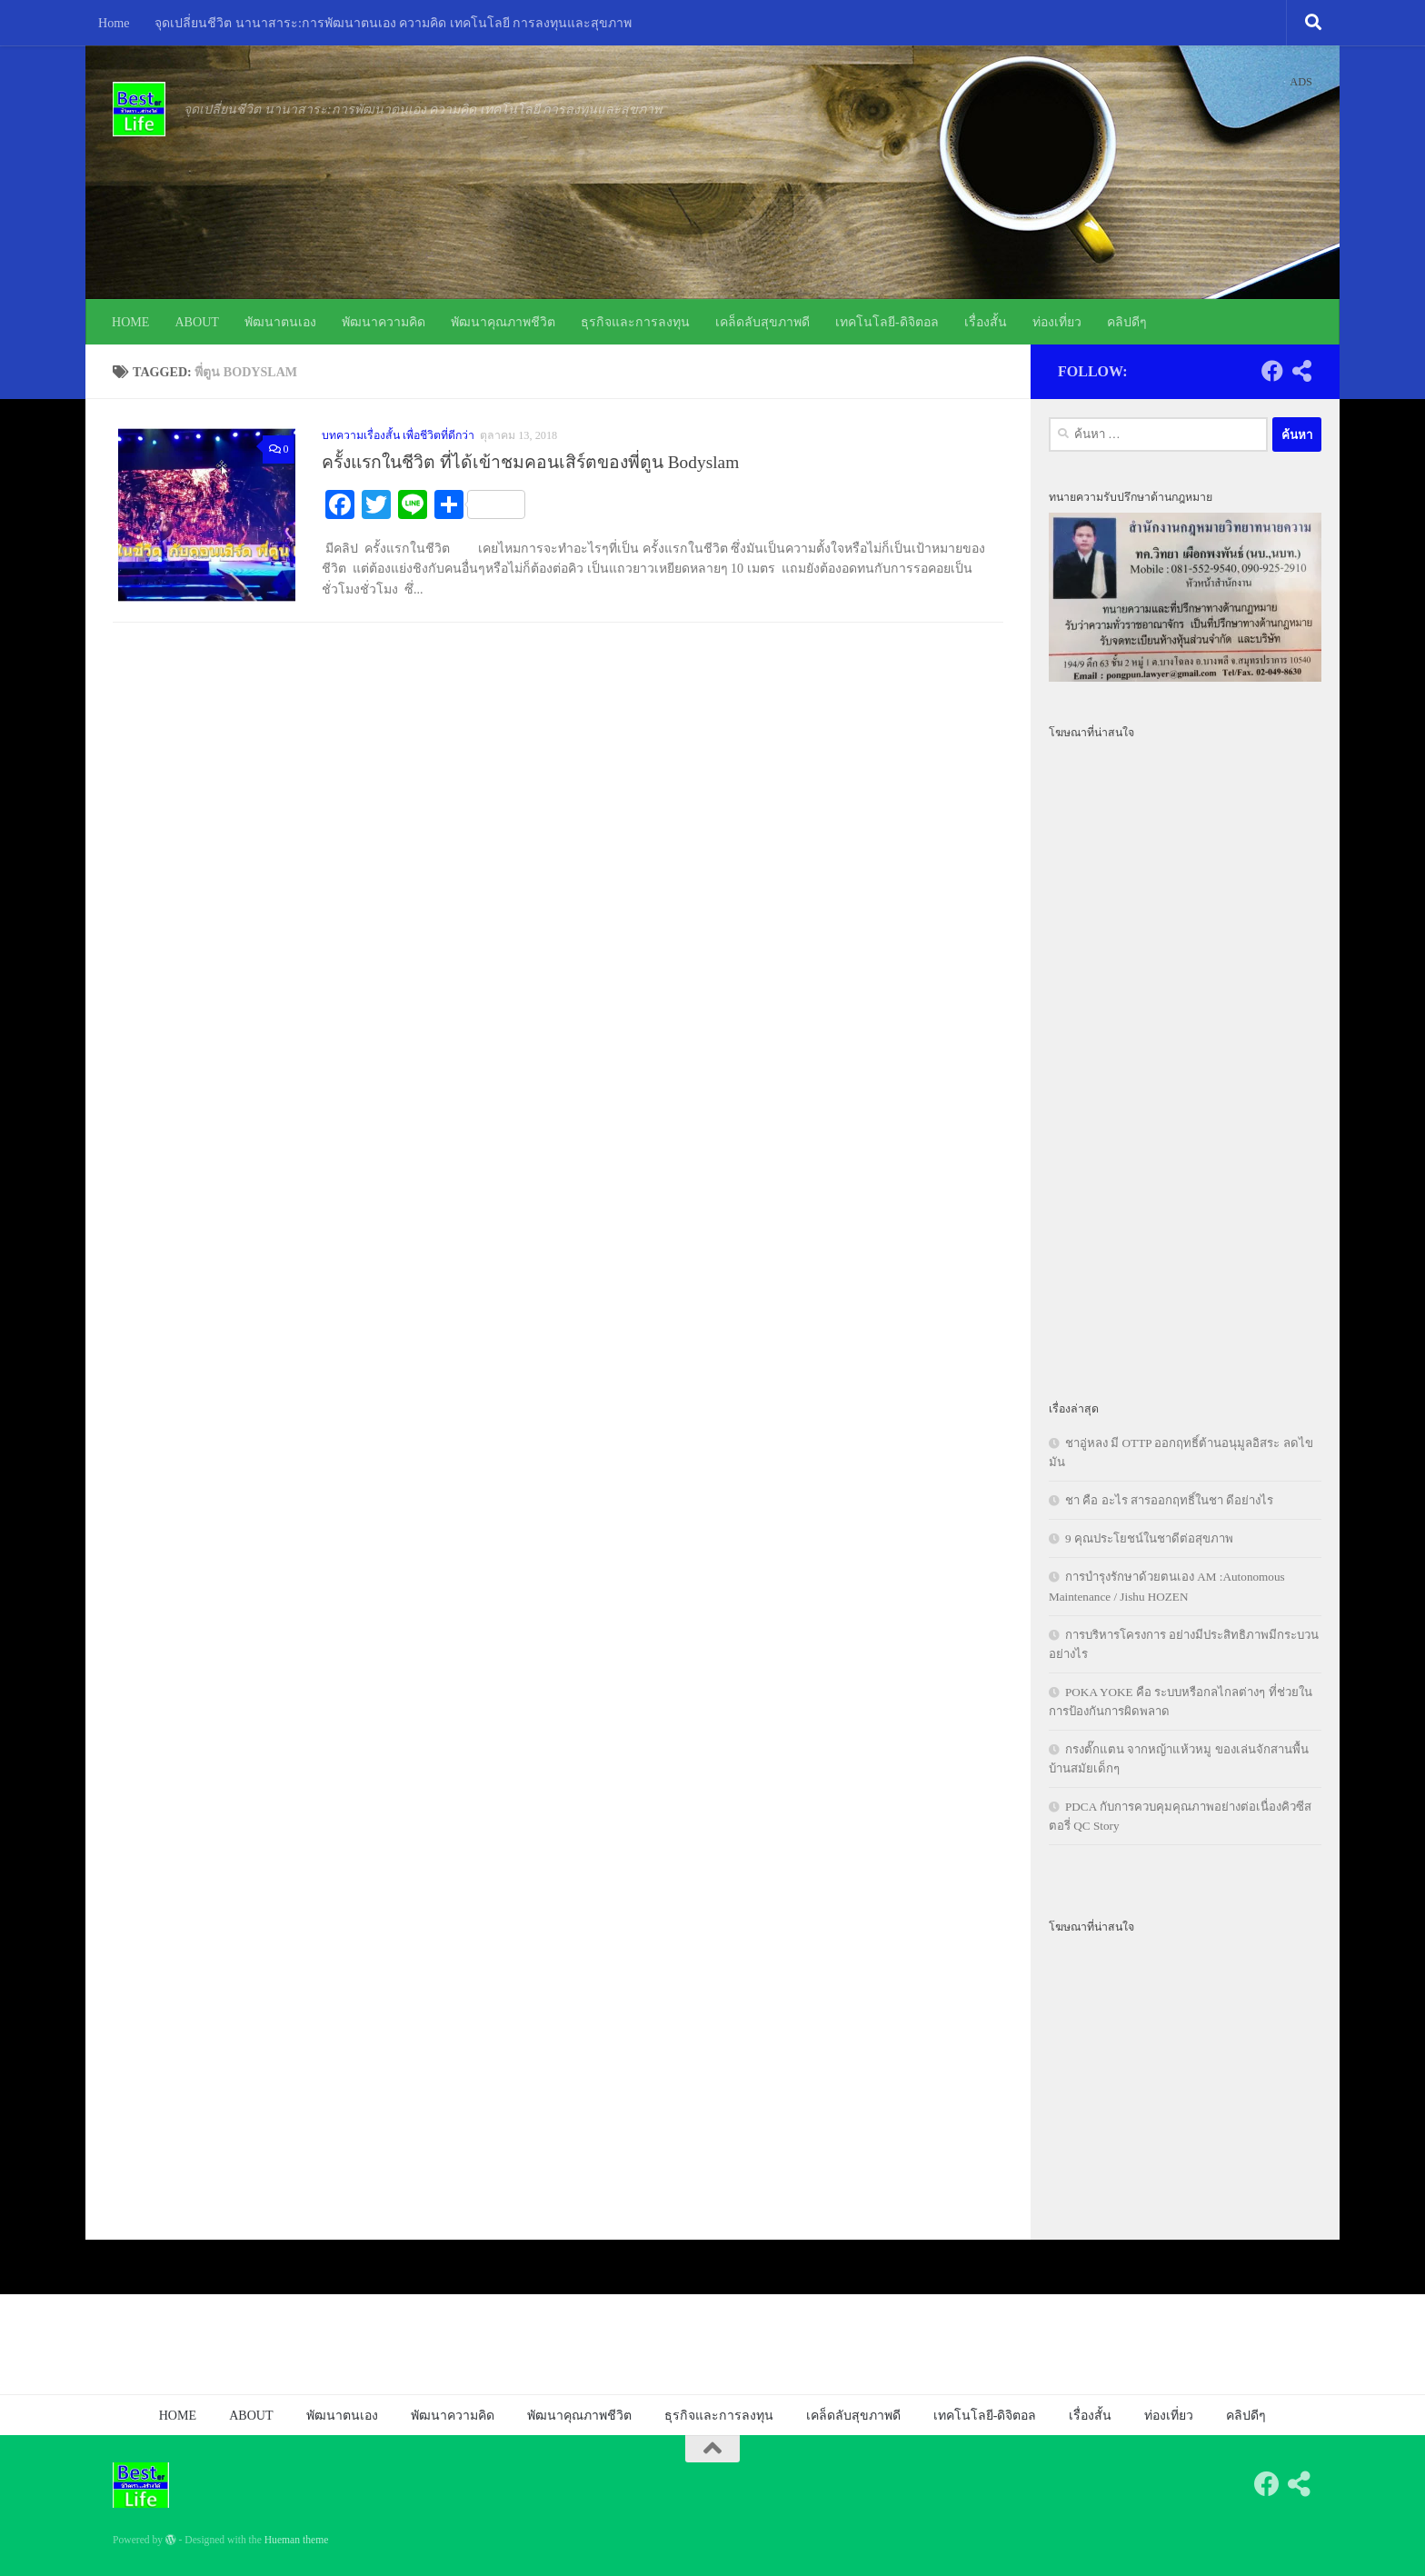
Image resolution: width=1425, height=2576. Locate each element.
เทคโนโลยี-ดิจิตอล (887, 322)
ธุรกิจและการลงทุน (635, 322)
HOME (130, 322)
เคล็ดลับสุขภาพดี (762, 322)
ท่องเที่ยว (1056, 322)
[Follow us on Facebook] (1272, 371)
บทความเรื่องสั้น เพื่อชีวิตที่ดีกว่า (398, 435)
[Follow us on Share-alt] (1301, 371)
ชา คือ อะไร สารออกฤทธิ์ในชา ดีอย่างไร (1169, 1500)
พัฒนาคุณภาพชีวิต (503, 322)
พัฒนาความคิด (383, 322)
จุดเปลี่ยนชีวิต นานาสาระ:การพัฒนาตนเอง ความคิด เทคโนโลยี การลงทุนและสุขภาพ (393, 22)
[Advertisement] (1185, 1060)
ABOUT (196, 322)
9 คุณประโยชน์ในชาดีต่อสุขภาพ (1149, 1538)
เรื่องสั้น (985, 322)
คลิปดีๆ (1127, 322)
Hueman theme (296, 2540)
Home (113, 22)
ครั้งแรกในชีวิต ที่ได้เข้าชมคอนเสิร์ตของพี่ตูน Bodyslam (530, 462)
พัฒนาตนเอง (280, 322)
